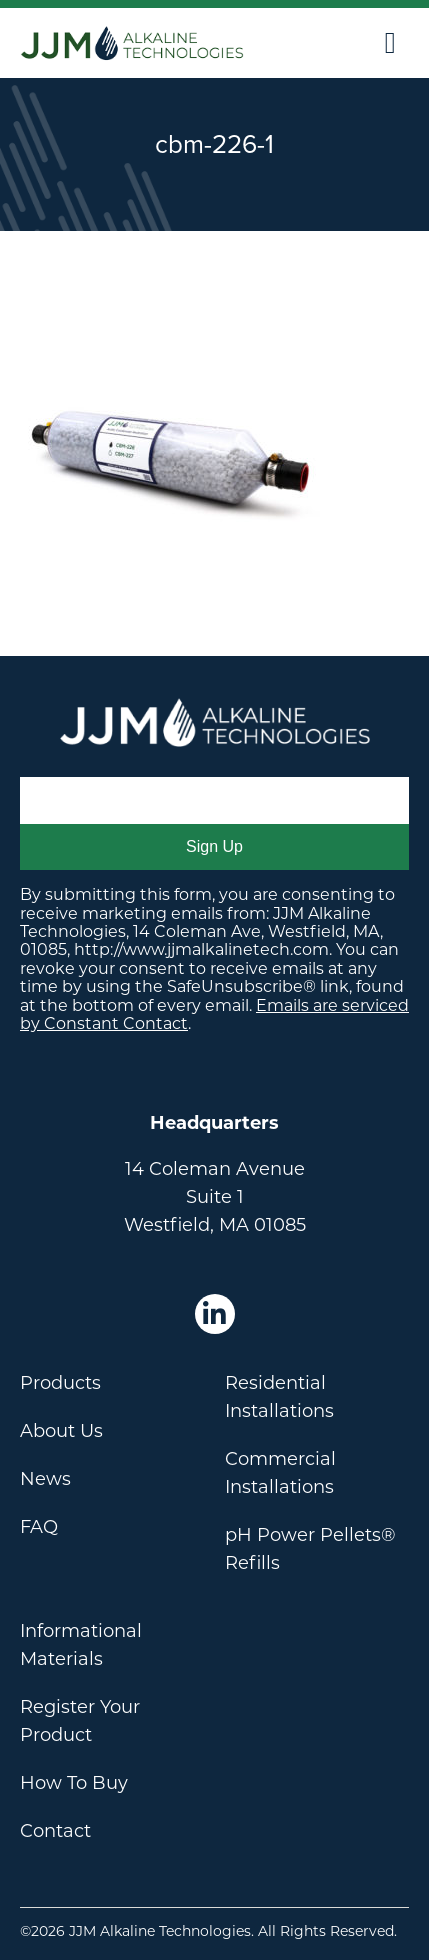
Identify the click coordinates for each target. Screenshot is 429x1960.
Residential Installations (279, 1397)
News (45, 1479)
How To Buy (74, 1783)
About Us (61, 1431)
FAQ (39, 1527)
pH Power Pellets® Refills (310, 1549)
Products (60, 1383)
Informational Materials (81, 1645)
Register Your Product (80, 1721)
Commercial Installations (280, 1473)
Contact (55, 1831)
